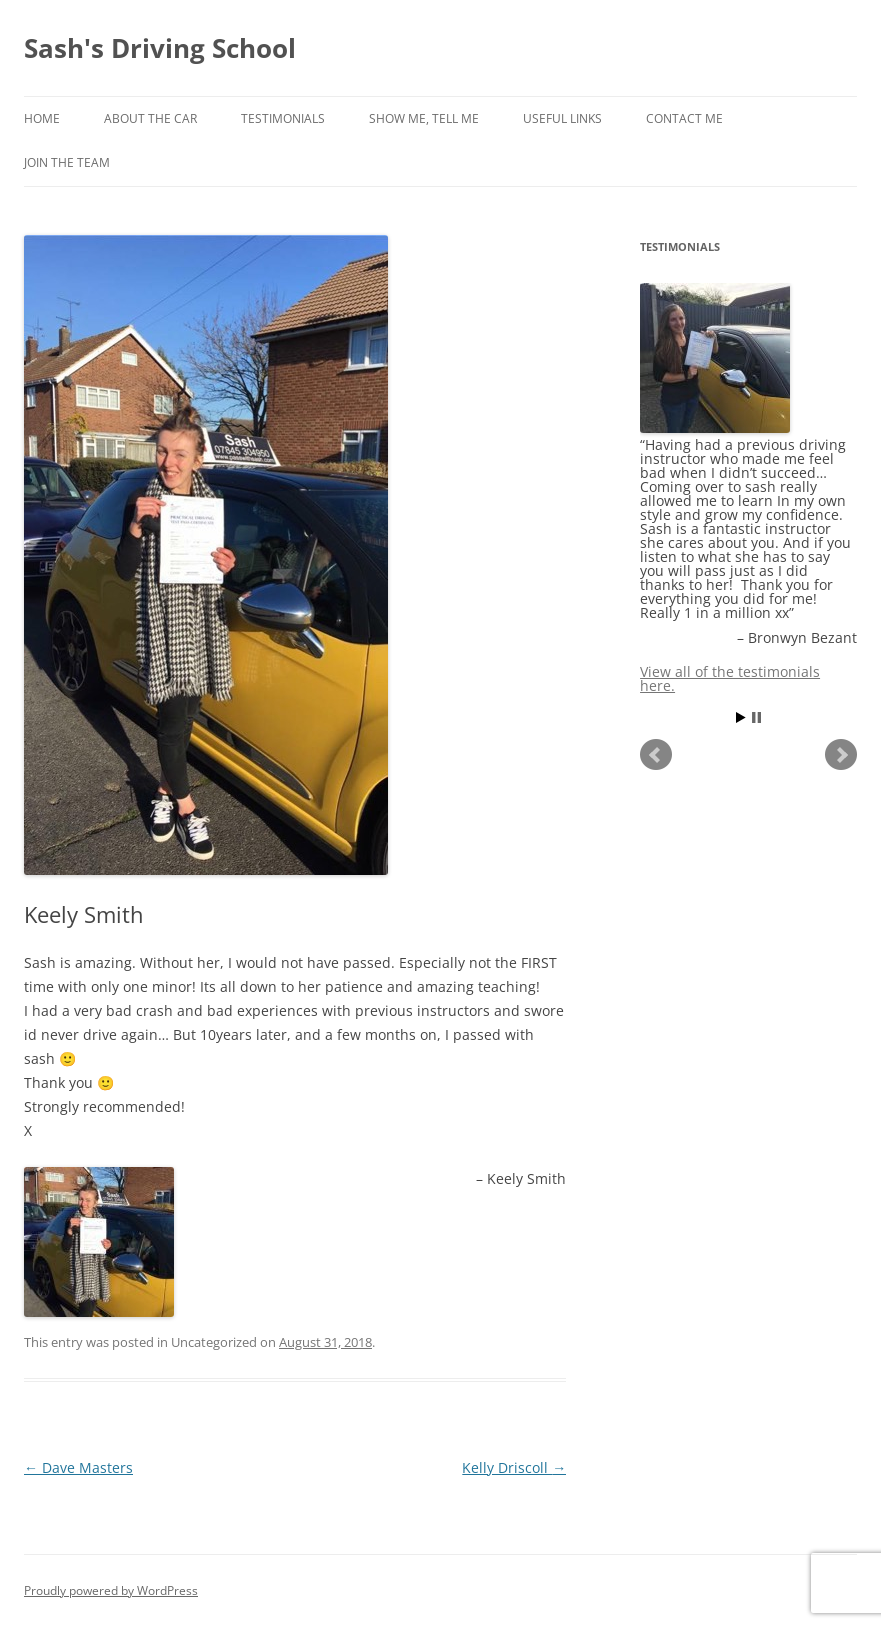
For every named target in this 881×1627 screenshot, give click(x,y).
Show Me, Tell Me (424, 118)
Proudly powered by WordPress (111, 1590)
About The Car (150, 118)
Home (42, 118)
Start (741, 717)
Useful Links (562, 118)
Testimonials (283, 118)
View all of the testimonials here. (730, 678)
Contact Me (684, 118)
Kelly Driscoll (514, 1467)
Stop (756, 717)
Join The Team (67, 162)
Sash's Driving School (160, 48)
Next (841, 755)
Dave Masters (78, 1467)
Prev (656, 755)
